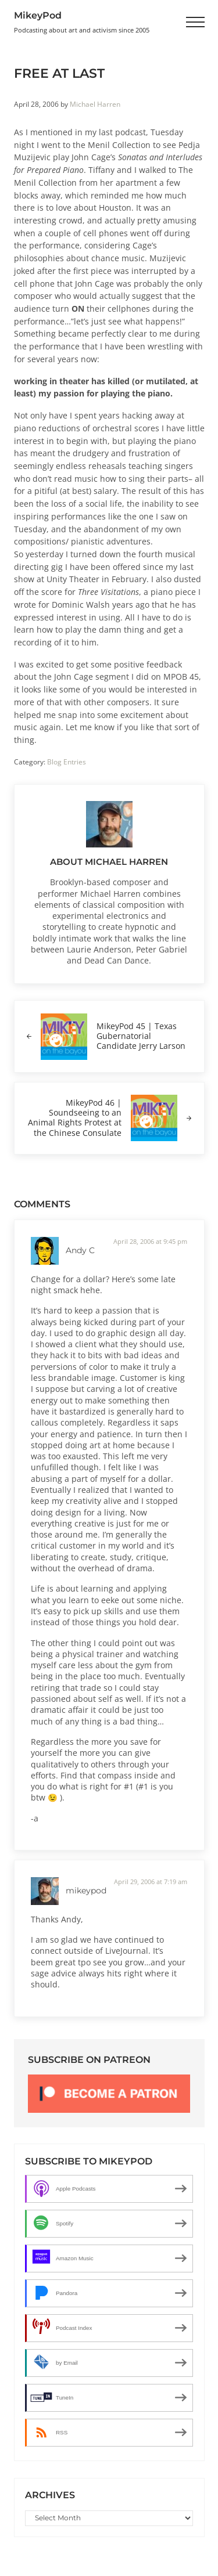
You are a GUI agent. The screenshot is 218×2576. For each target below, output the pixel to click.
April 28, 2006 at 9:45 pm (150, 1241)
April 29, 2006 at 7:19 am (150, 1881)
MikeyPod (38, 15)
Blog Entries (66, 762)
